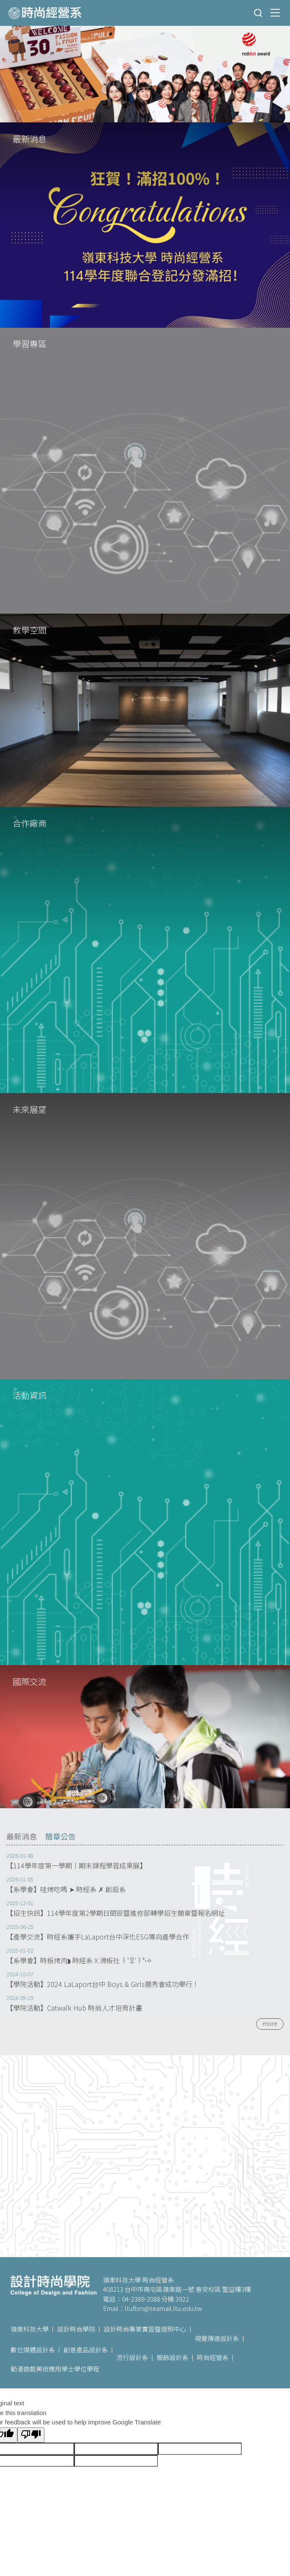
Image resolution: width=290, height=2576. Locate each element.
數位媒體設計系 (33, 2349)
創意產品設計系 (86, 2349)
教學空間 (30, 630)
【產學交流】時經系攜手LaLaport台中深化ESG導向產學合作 (97, 1937)
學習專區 (30, 344)
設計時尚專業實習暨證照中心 (145, 2328)
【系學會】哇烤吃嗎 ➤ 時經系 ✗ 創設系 (66, 1889)
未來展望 (30, 1109)
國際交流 (30, 1681)
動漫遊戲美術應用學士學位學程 (55, 2368)
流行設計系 (132, 2357)
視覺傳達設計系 (217, 2338)
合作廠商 (30, 823)
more (269, 2023)
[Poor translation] (30, 2435)
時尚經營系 (213, 2357)
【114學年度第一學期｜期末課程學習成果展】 (76, 1865)
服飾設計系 (172, 2357)
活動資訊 (30, 1395)
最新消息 (30, 139)
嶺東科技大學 (30, 2328)
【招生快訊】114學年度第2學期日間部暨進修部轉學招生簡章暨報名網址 (115, 1913)
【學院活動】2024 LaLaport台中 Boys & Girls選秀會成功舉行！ (102, 1984)
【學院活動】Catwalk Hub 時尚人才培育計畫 (74, 2008)
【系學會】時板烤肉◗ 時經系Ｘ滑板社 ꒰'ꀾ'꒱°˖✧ (79, 1960)
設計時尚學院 (76, 2328)
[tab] (21, 1837)
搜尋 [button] (258, 13)
